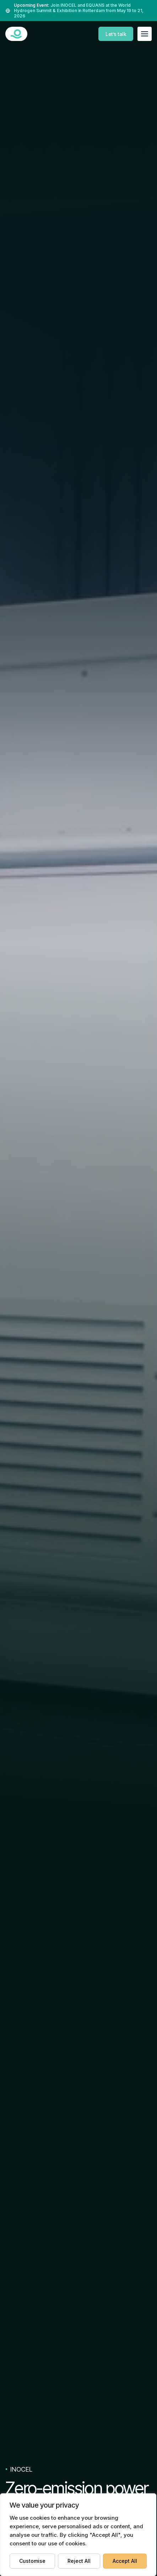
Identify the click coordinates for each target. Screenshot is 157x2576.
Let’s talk (115, 34)
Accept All (125, 2561)
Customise (32, 2561)
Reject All (79, 2561)
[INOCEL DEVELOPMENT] (16, 34)
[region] (78, 2534)
